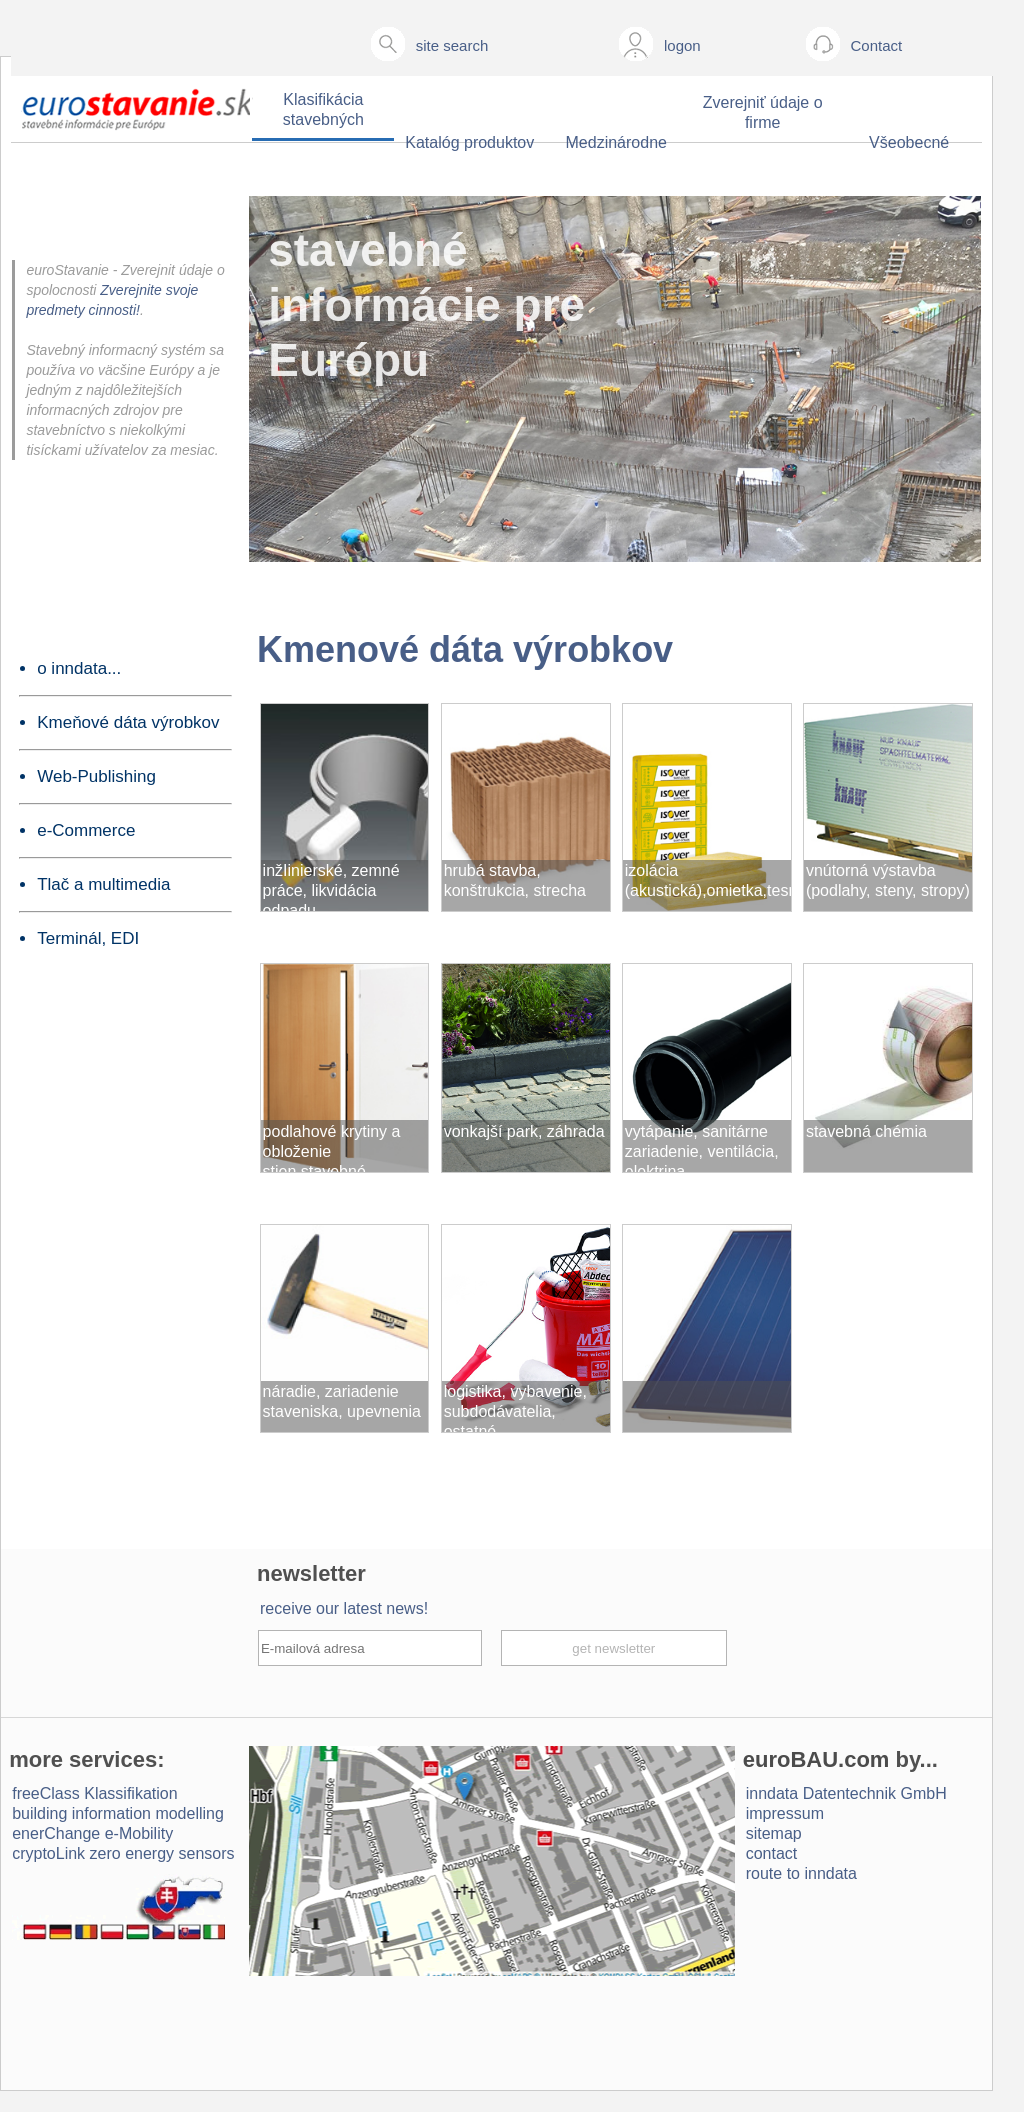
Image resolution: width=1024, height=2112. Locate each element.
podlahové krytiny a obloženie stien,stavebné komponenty (332, 1147)
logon (682, 45)
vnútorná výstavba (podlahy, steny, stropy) (888, 880)
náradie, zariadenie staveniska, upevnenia (342, 1401)
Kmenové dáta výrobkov (465, 649)
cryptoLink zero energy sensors (123, 1853)
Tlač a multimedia (103, 884)
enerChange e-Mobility (92, 1833)
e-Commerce (86, 830)
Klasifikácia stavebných (323, 109)
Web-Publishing (96, 776)
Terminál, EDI (88, 938)
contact (772, 1853)
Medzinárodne (616, 142)
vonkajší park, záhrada (524, 1131)
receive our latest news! (344, 1608)
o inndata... (79, 668)
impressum (785, 1813)
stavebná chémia (866, 1131)
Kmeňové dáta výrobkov (128, 722)
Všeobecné (909, 142)
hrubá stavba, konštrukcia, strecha (515, 880)
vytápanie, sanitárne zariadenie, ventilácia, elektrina (702, 1147)
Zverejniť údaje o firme (763, 112)
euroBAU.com (816, 1759)
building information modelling (118, 1813)
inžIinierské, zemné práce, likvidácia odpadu (331, 886)
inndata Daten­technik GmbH (846, 1793)
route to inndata (801, 1873)
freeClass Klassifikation (94, 1793)
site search (452, 45)
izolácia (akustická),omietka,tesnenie (708, 880)
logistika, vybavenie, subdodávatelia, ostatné (515, 1407)
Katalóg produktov (469, 142)
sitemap (774, 1833)
